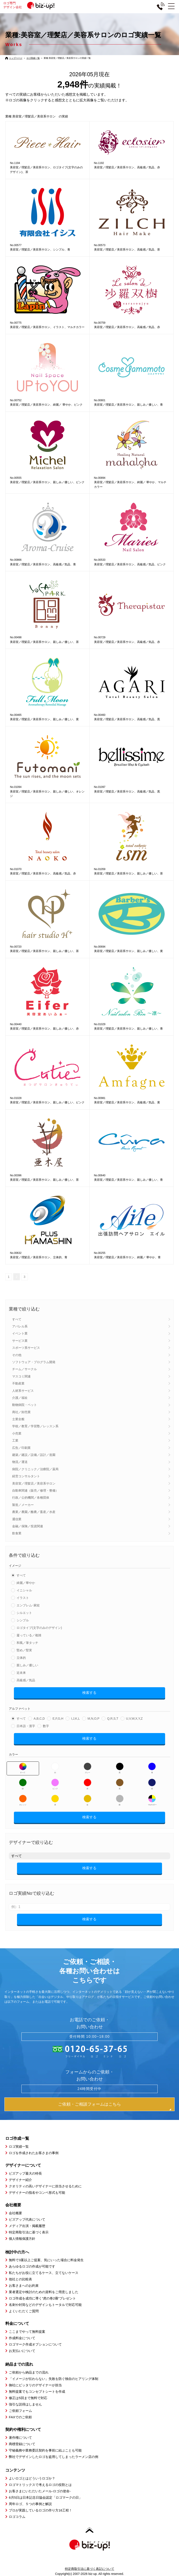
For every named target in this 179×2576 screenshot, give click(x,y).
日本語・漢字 (26, 1726)
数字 (46, 1726)
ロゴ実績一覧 (33, 58)
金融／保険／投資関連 (27, 1526)
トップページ (15, 58)
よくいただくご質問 (24, 2311)
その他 (16, 1355)
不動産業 (18, 1383)
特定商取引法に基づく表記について (89, 2568)
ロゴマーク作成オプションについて (35, 2344)
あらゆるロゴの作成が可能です (32, 2266)
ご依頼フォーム (20, 2411)
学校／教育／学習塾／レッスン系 (35, 1426)
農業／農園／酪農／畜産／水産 (33, 1512)
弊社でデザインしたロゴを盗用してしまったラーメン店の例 (53, 2457)
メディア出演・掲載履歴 (27, 2226)
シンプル (23, 1620)
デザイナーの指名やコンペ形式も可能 (37, 2192)
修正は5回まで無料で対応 (28, 2398)
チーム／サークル (24, 1369)
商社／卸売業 (21, 1412)
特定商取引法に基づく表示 (29, 2232)
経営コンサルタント (26, 1476)
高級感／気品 (26, 1680)
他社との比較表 (20, 2279)
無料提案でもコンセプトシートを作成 (37, 2391)
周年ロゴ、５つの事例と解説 (30, 2504)
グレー (87, 1768)
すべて (16, 1319)
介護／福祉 (20, 1397)
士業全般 (18, 1419)
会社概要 (15, 2213)
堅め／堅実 (24, 1650)
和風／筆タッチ (27, 1642)
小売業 (16, 1433)
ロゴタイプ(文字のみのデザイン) (39, 1627)
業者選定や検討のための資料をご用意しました (43, 2292)
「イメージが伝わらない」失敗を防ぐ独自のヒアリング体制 (53, 2379)
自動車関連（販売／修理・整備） (35, 1490)
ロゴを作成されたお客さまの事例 (33, 2153)
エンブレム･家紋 (28, 1605)
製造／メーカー (23, 1505)
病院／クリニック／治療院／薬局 (35, 1469)
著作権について (20, 2437)
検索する (89, 1692)
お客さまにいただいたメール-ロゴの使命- (40, 2491)
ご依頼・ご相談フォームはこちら (89, 2104)
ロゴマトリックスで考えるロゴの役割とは (40, 2485)
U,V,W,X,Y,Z (134, 1718)
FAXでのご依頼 (20, 2417)
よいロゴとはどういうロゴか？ (32, 2478)
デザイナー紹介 (20, 2180)
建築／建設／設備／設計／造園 (33, 1455)
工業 (15, 1440)
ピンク (55, 1784)
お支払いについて (22, 2351)
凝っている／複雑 (29, 1635)
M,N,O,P (94, 1718)
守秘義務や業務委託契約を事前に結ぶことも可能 (45, 2450)
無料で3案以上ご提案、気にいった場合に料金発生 (46, 2260)
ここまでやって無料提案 (27, 2331)
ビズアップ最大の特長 (25, 2173)
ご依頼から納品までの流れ (29, 2372)
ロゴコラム (17, 2516)
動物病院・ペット (24, 1405)
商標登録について (22, 2444)
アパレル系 (20, 1326)
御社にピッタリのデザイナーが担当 (35, 2385)
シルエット (24, 1613)
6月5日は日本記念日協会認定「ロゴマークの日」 (45, 2497)
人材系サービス (23, 1390)
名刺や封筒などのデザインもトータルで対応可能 (45, 2305)
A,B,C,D (39, 1718)
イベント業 (20, 1333)
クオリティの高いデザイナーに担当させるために (45, 2186)
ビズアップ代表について (27, 2219)
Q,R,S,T (112, 1718)
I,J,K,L (75, 1718)
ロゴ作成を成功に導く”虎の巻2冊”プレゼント (42, 2298)
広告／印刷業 (21, 1447)
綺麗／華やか (26, 1583)
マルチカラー (152, 1800)
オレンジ (23, 1800)
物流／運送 (20, 1462)
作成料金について (22, 2338)
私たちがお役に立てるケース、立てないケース (43, 2273)
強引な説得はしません (25, 2404)
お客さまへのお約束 (24, 2285)
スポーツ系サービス (26, 1347)
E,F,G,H (58, 1718)
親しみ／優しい (27, 1665)
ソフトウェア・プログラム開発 (33, 1362)
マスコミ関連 (21, 1376)
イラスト (23, 1598)
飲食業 (16, 1533)
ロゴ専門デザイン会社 (30, 5)
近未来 (21, 1672)
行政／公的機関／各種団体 (30, 1497)
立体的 (21, 1657)
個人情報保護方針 (22, 2238)
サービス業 (20, 1340)
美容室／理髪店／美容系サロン (33, 1483)
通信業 (16, 1519)
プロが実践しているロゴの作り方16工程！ (40, 2510)
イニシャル (24, 1590)
